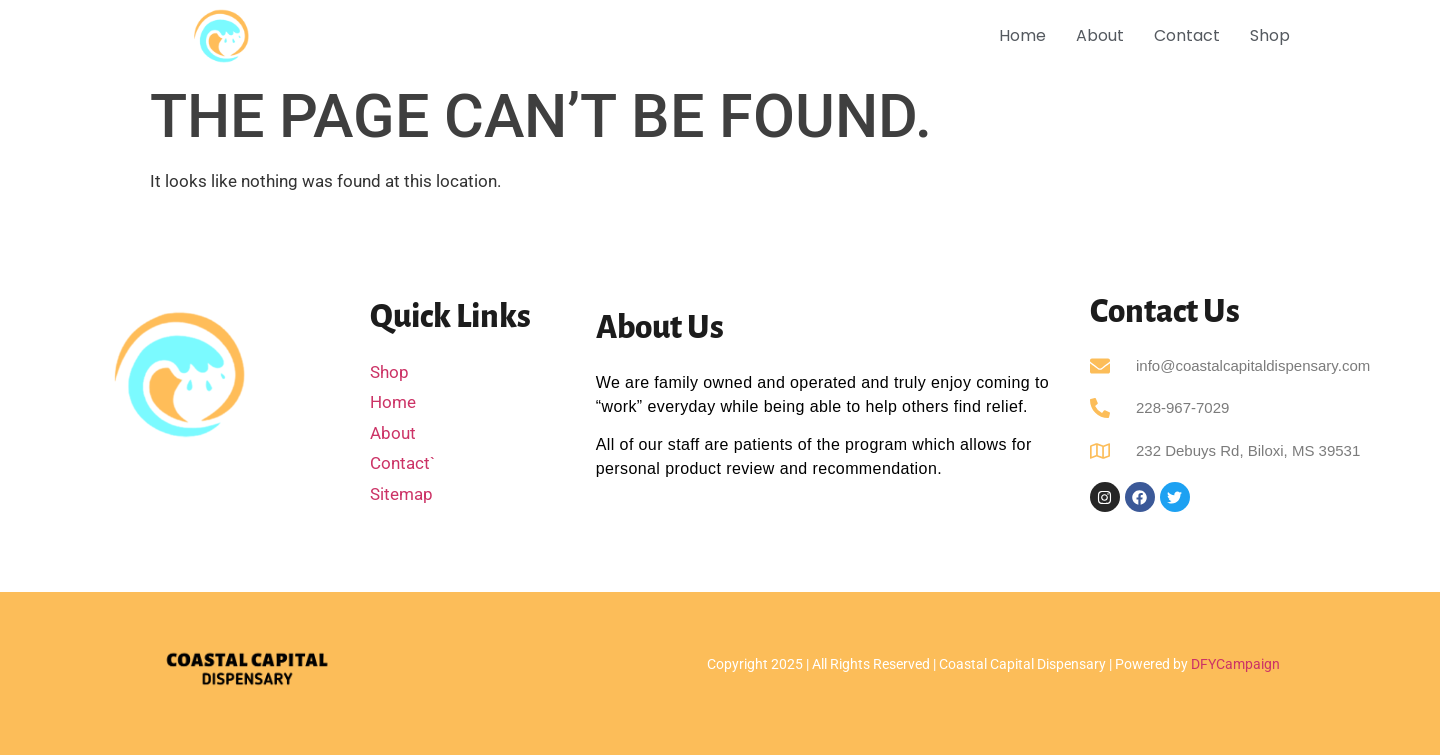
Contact (1187, 35)
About (1100, 35)
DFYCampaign (1235, 664)
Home (1022, 35)
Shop (1270, 35)
